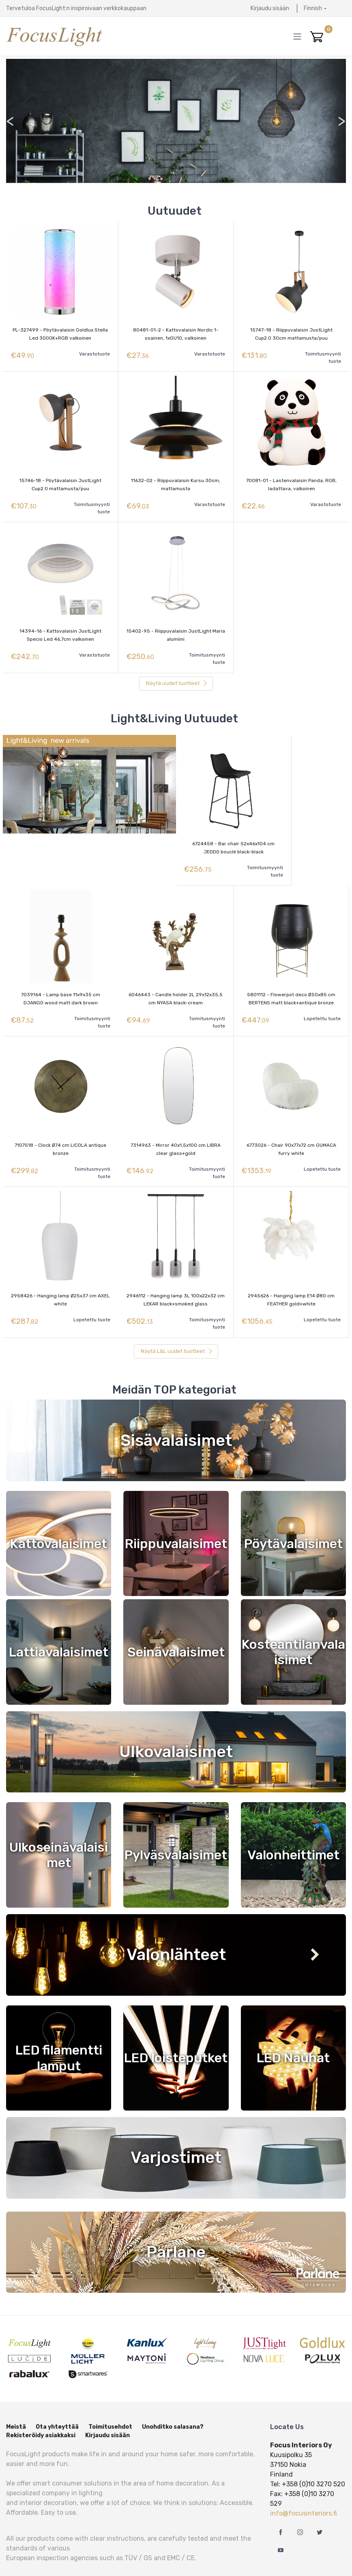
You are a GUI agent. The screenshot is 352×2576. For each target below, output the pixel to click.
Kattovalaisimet (58, 1519)
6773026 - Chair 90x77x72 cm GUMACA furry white (291, 1132)
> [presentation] (341, 120)
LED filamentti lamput (58, 2033)
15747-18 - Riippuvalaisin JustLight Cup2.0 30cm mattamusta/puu (291, 334)
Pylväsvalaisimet (175, 1831)
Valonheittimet (293, 1831)
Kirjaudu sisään (270, 8)
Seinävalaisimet (176, 1628)
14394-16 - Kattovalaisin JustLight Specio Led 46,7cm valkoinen (60, 628)
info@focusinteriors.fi (303, 2490)
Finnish (313, 8)
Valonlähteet (176, 1931)
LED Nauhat (293, 2034)
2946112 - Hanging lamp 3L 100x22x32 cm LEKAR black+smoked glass (176, 1279)
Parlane (176, 2228)
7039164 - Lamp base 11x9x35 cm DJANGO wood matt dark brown (60, 985)
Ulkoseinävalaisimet (58, 1831)
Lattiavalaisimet (58, 1628)
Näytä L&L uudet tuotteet (177, 1328)
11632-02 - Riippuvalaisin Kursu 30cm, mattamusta (175, 481)
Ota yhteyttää (57, 2403)
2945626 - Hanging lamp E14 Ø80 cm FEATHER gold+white (291, 1279)
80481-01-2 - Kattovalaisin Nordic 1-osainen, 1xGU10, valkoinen (176, 334)
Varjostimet (176, 2133)
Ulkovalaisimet (176, 1728)
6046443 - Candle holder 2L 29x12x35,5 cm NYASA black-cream (176, 985)
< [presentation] (10, 120)
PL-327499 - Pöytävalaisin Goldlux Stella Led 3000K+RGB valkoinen (60, 334)
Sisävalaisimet (176, 1416)
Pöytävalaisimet (293, 1519)
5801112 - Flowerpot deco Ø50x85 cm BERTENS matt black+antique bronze (291, 985)
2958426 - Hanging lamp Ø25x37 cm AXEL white (60, 1279)
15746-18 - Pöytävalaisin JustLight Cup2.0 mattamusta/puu (60, 481)
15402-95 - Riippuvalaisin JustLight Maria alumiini (176, 628)
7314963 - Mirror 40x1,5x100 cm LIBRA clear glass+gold (176, 1132)
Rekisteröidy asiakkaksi (40, 2411)
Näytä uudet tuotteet (177, 673)
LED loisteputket (176, 2034)
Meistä (16, 2403)
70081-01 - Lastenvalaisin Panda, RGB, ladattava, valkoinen (291, 481)
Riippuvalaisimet (176, 1519)
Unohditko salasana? (173, 2403)
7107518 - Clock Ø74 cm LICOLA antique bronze (60, 1132)
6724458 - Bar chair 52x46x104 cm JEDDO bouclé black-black (233, 837)
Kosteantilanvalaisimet (293, 1628)
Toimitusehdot (110, 2403)
